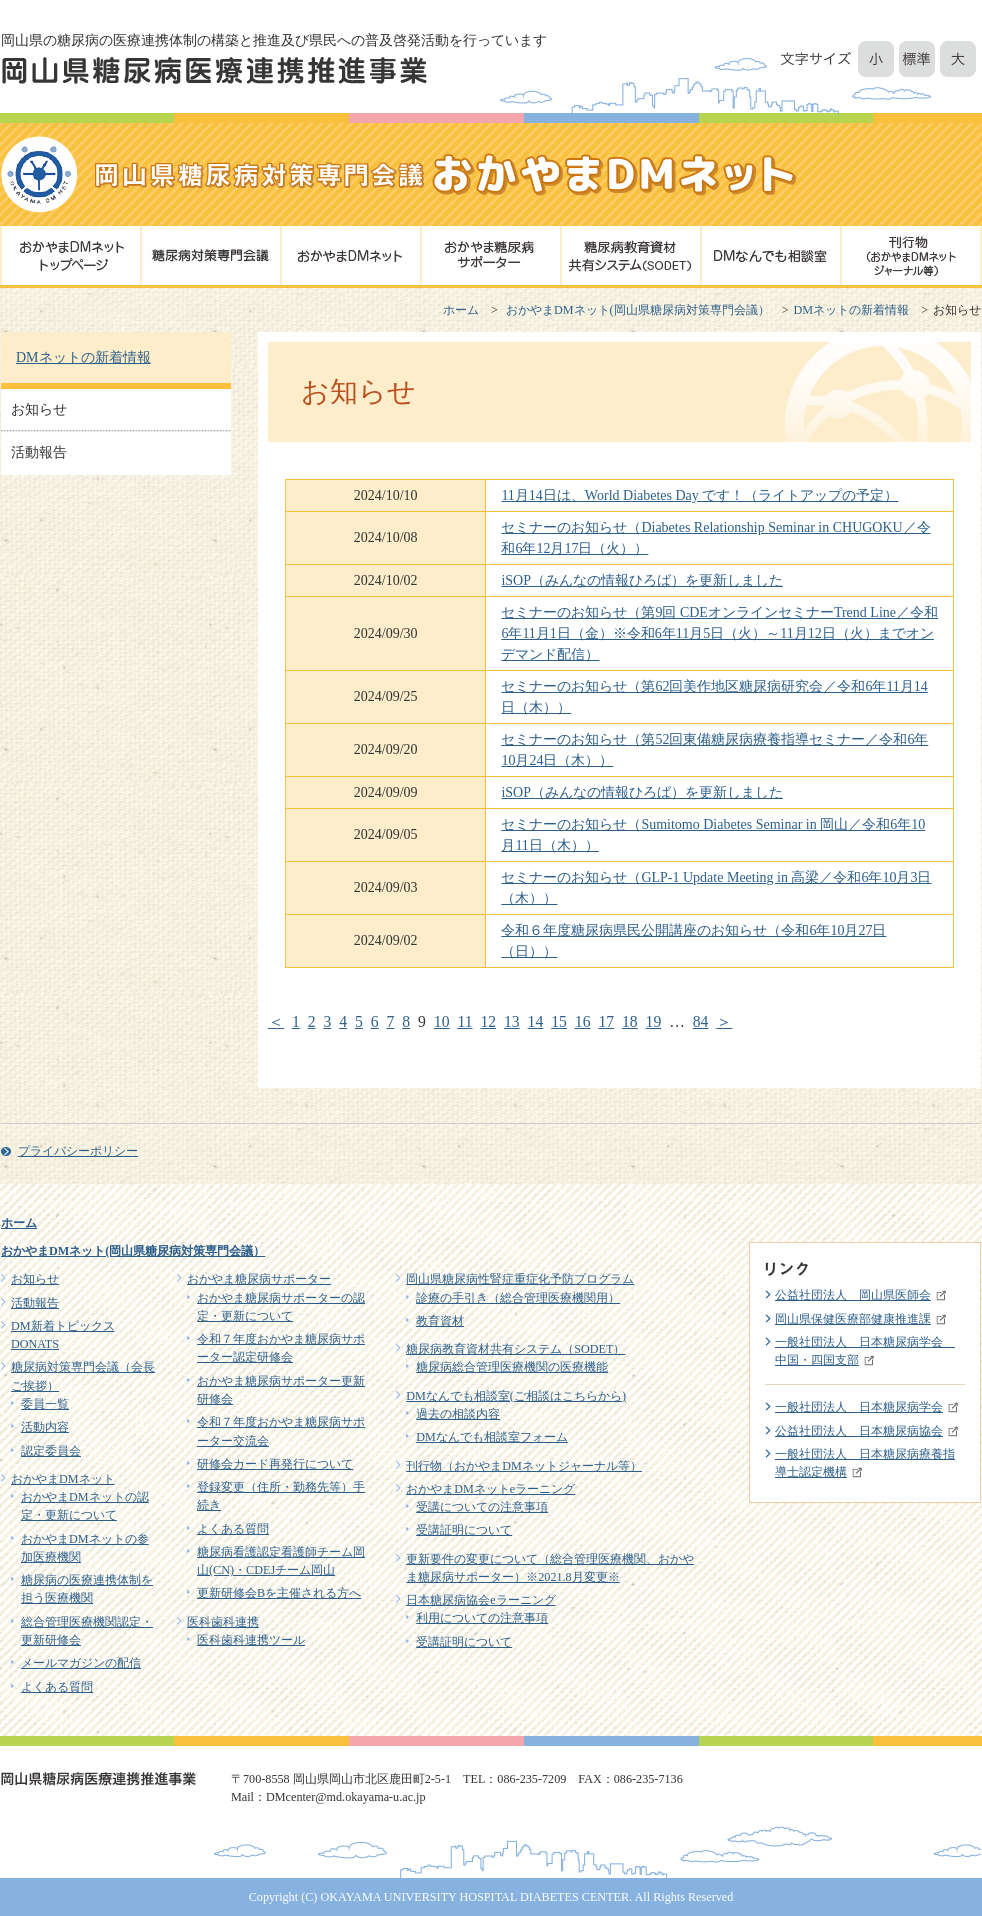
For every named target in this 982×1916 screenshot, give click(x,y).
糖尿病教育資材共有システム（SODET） (515, 1349)
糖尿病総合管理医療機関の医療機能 (512, 1367)
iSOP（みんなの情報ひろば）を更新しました (642, 580)
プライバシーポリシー (78, 1151)
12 (488, 1021)
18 (630, 1021)
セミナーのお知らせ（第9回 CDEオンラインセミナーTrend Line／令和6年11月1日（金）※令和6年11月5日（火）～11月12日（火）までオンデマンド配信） (719, 633)
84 (701, 1021)
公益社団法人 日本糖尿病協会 (859, 1431)
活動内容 (45, 1427)
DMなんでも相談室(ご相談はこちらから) (516, 1396)
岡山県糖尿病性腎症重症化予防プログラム (520, 1279)
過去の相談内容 (458, 1414)
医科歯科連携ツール (251, 1640)
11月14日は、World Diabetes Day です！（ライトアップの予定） (699, 495)
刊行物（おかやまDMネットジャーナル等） (524, 1466)
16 (583, 1021)
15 (559, 1021)
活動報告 (39, 452)
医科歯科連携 (223, 1622)
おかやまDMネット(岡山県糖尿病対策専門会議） (638, 310)
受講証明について (464, 1530)
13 (512, 1021)
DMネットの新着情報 (852, 310)
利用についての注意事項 (482, 1618)
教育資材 (440, 1321)
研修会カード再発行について (275, 1464)
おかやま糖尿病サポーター (259, 1279)
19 (654, 1021)
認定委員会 (51, 1451)
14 (536, 1021)
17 (606, 1021)
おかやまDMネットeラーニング (490, 1489)
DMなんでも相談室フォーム (492, 1437)
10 (442, 1021)
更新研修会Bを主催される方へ (279, 1593)
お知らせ (39, 409)
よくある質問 (57, 1687)
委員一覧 (45, 1404)
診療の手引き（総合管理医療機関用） (518, 1298)
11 (464, 1021)
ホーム (461, 310)
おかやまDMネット (63, 1479)
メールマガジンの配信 (81, 1663)
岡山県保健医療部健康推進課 (853, 1319)
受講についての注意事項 (482, 1507)
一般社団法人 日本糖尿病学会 (859, 1407)
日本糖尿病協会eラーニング (480, 1600)
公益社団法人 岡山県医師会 (853, 1295)
